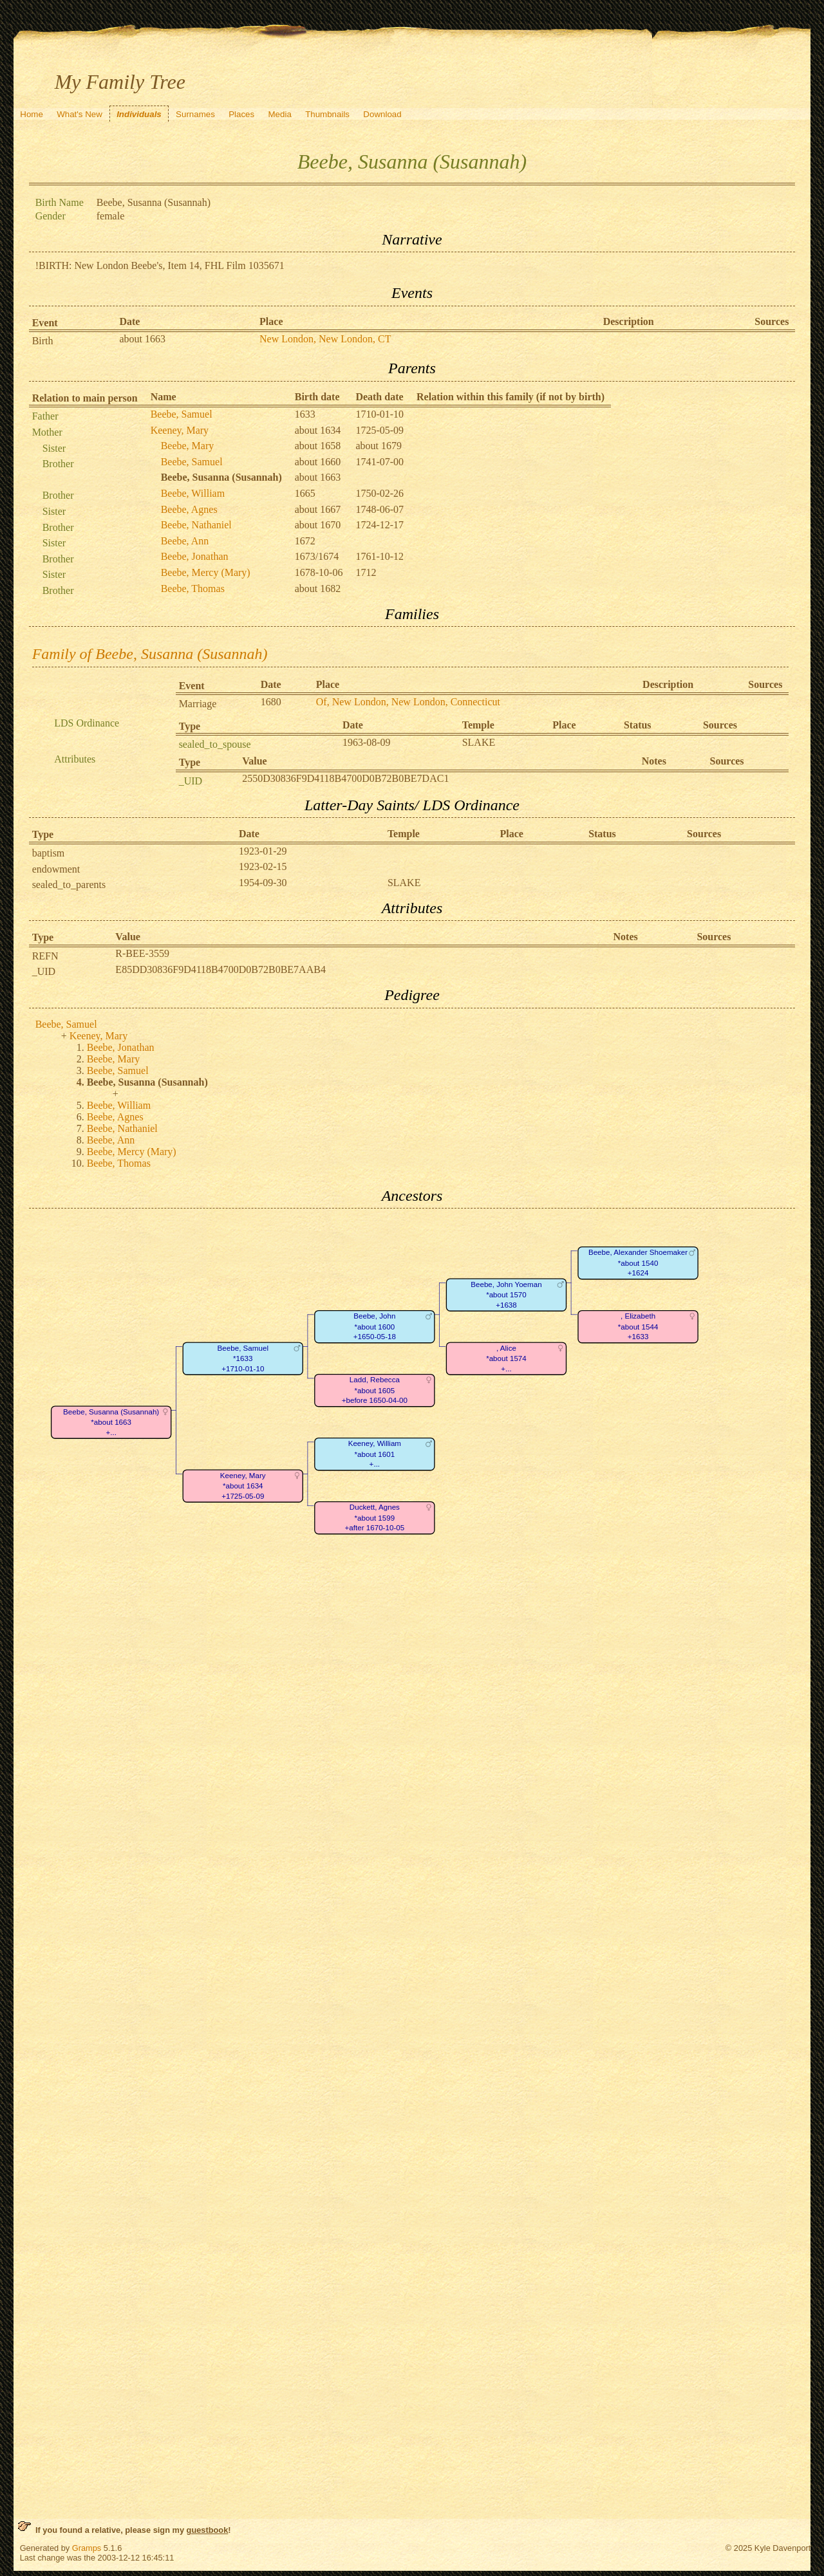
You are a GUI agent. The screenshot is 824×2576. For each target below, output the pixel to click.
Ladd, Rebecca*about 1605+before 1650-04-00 (374, 1390)
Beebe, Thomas (193, 588)
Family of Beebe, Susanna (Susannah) (150, 653)
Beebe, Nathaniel (196, 524)
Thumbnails (327, 114)
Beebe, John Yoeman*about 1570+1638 (506, 1295)
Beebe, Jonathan (195, 556)
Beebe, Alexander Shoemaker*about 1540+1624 (638, 1263)
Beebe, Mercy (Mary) (205, 572)
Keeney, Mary (180, 430)
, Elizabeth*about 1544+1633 (637, 1327)
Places (241, 114)
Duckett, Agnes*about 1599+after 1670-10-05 (374, 1518)
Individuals (139, 114)
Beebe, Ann (185, 540)
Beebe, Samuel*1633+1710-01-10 (242, 1358)
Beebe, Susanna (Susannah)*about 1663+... (111, 1422)
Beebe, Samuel (181, 414)
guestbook (208, 2530)
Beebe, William (193, 493)
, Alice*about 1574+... (506, 1358)
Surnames (195, 114)
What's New (79, 114)
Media (280, 114)
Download (382, 114)
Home (31, 114)
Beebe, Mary (187, 445)
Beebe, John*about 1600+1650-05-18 (374, 1327)
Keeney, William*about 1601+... (374, 1454)
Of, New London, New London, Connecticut (408, 701)
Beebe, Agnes (189, 509)
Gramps (87, 2548)
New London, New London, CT (325, 338)
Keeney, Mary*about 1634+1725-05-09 (243, 1486)
